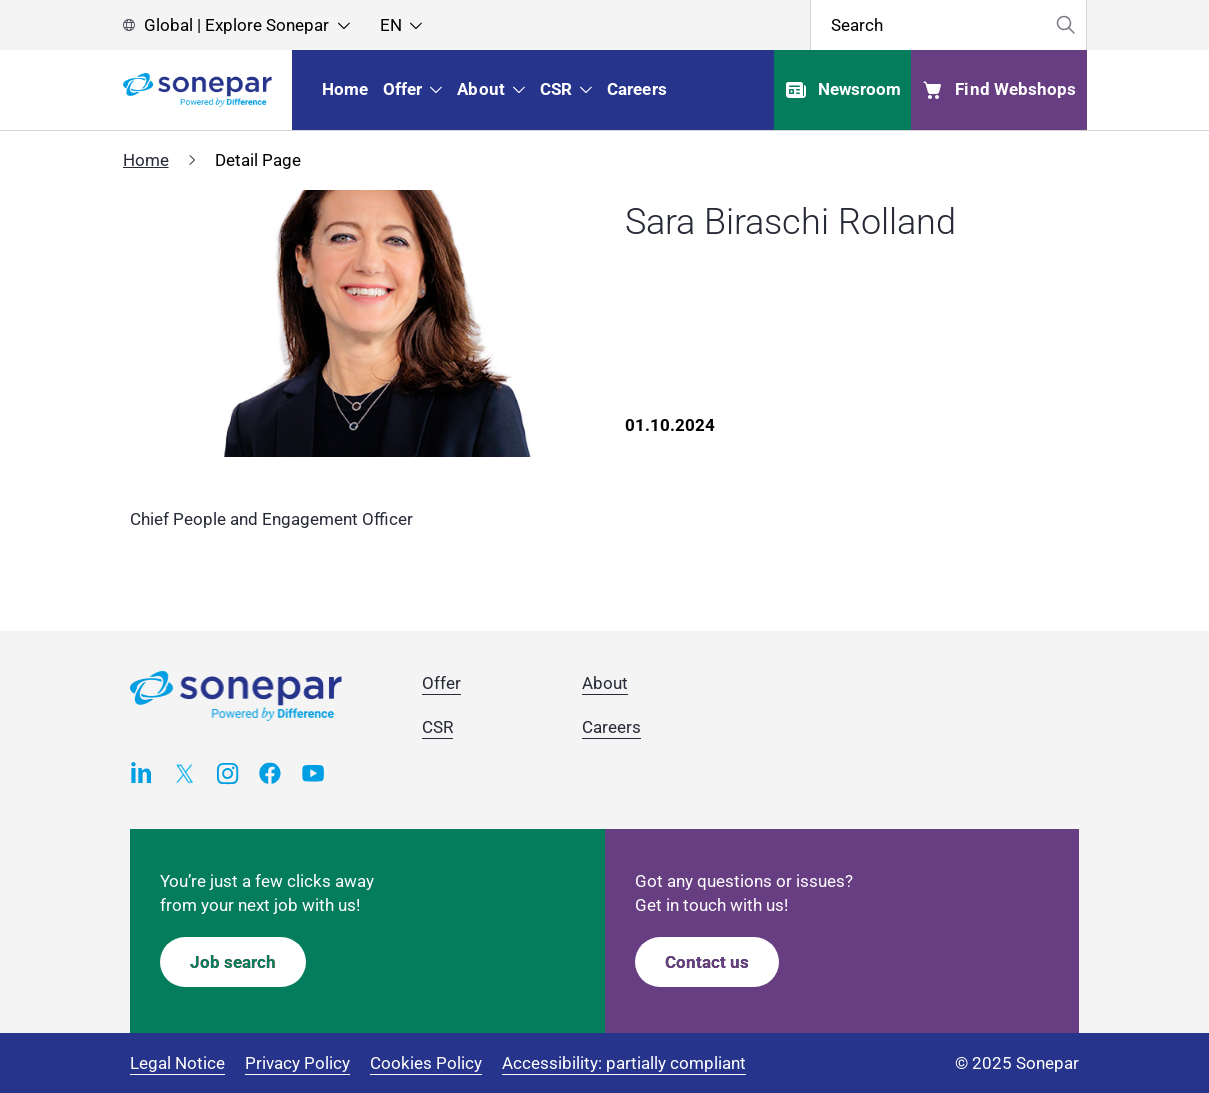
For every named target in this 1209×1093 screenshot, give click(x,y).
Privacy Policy (297, 1063)
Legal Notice (177, 1063)
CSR (437, 727)
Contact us (707, 962)
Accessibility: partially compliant (624, 1063)
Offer (441, 683)
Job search (233, 962)
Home (146, 160)
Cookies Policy (426, 1063)
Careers (611, 727)
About (605, 683)
